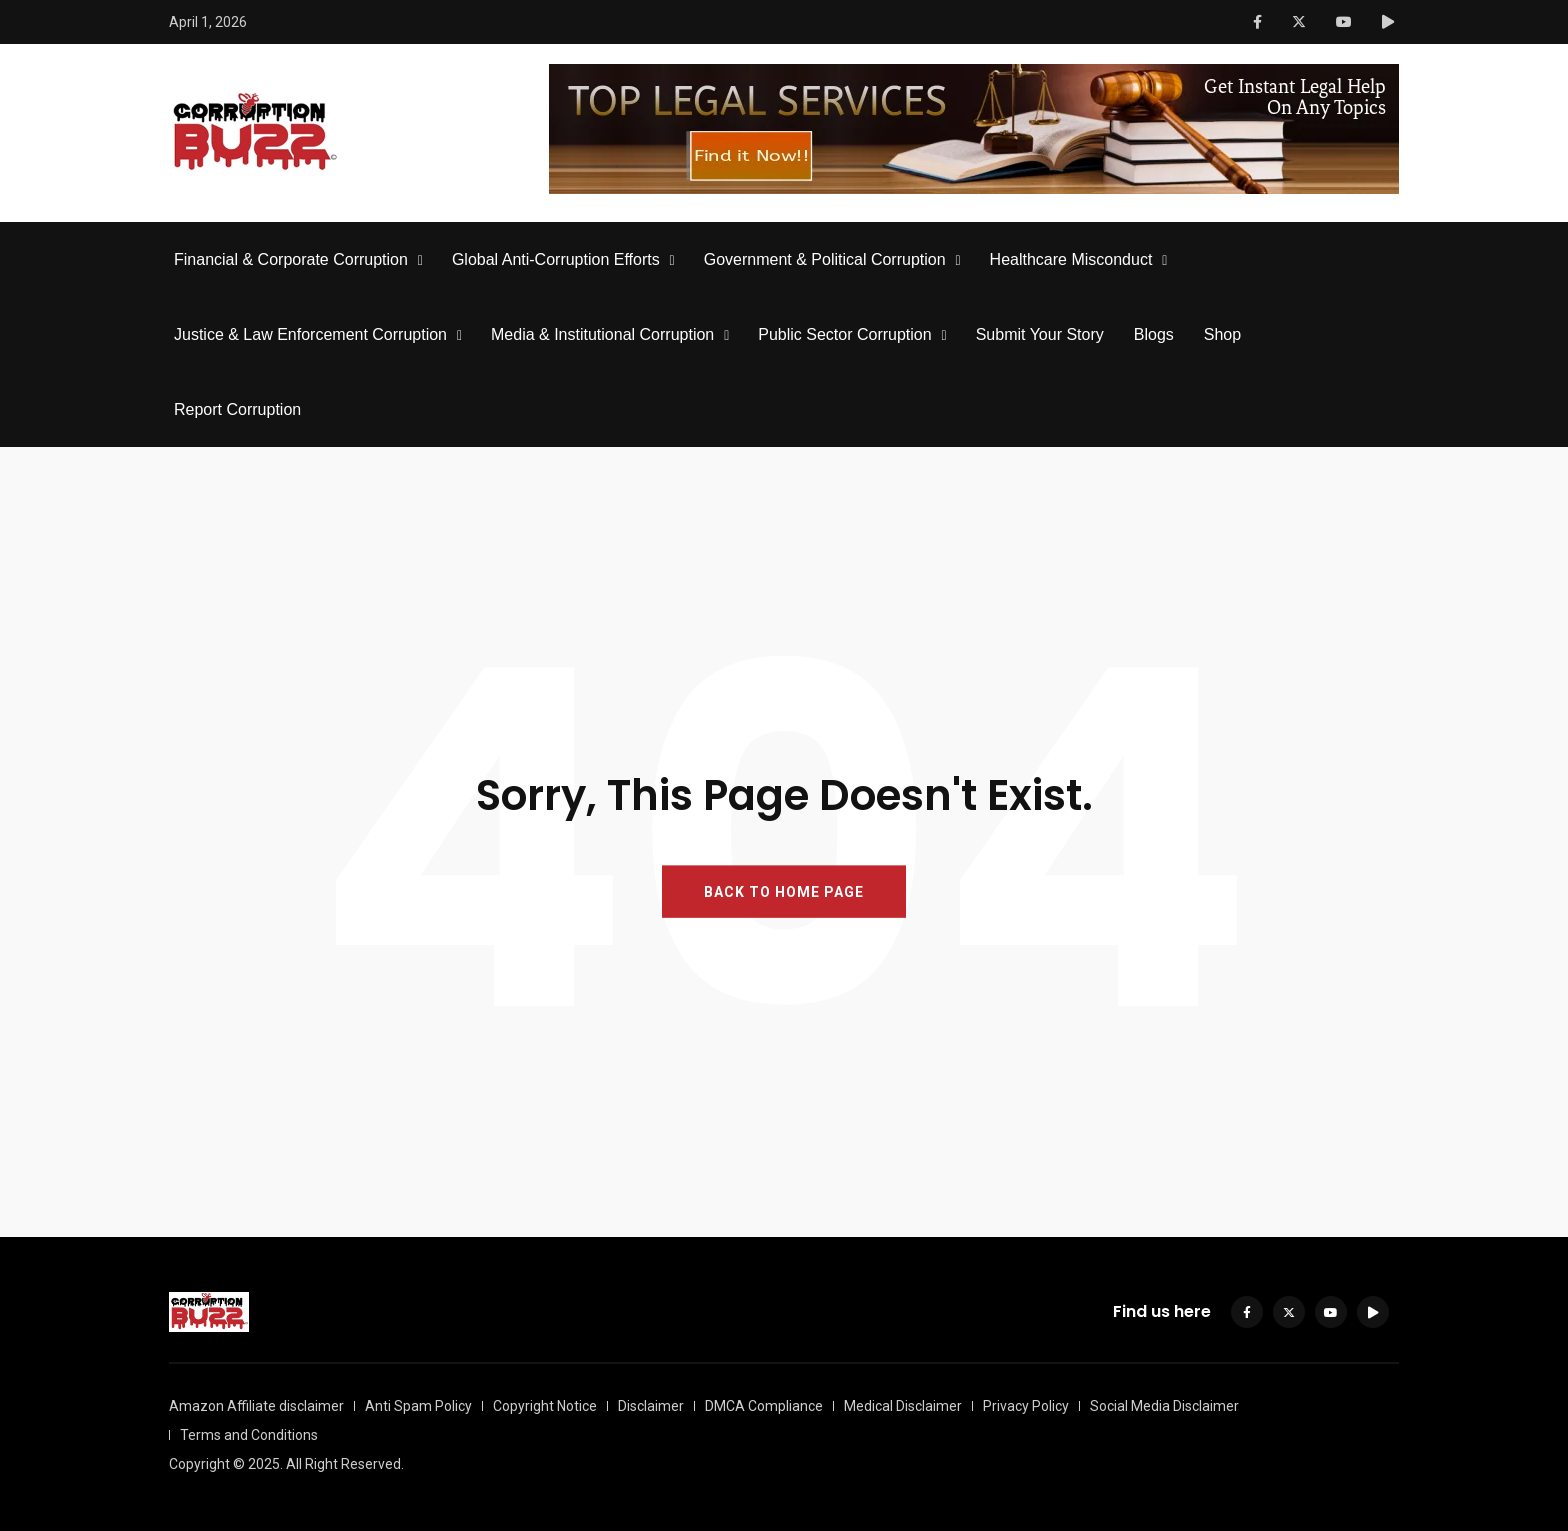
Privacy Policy (1026, 1406)
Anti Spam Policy (418, 1406)
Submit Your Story (1040, 334)
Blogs (1154, 334)
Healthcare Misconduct (1071, 259)
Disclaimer (651, 1406)
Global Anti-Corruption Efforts (556, 259)
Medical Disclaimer (903, 1406)
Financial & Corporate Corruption (291, 259)
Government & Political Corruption (825, 259)
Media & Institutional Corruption (602, 334)
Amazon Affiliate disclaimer (256, 1406)
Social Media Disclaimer (1164, 1406)
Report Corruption (237, 409)
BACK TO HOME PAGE (784, 892)
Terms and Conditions (249, 1435)
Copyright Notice (545, 1406)
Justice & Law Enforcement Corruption (310, 334)
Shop (1222, 334)
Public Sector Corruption (844, 334)
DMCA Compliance (764, 1406)
